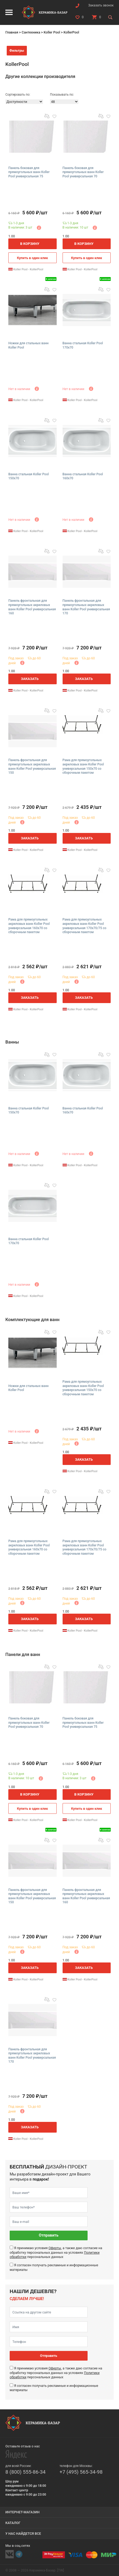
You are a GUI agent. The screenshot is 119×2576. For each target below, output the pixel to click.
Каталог (12, 2523)
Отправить (49, 2235)
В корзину (29, 244)
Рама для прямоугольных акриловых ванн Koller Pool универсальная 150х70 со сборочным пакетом (83, 766)
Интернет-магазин (22, 2512)
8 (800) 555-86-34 (25, 2472)
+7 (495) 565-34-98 (81, 2472)
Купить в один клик (32, 258)
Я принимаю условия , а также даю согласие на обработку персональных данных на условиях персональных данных (56, 2252)
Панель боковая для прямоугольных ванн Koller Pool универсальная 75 (28, 172)
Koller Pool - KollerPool (25, 269)
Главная (11, 32)
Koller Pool (52, 32)
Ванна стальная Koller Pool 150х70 (28, 476)
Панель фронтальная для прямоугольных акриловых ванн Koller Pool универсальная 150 (32, 766)
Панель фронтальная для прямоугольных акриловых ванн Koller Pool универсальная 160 (32, 607)
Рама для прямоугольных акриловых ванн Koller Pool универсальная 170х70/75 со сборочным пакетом (84, 926)
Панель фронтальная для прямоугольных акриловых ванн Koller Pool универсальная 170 (86, 607)
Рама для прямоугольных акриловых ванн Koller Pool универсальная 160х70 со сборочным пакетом (29, 926)
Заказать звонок (101, 5)
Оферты (54, 2248)
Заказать (30, 679)
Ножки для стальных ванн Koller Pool (28, 345)
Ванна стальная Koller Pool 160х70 (83, 476)
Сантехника (30, 32)
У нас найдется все (23, 2534)
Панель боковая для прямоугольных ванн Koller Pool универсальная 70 (83, 172)
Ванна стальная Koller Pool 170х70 (83, 345)
